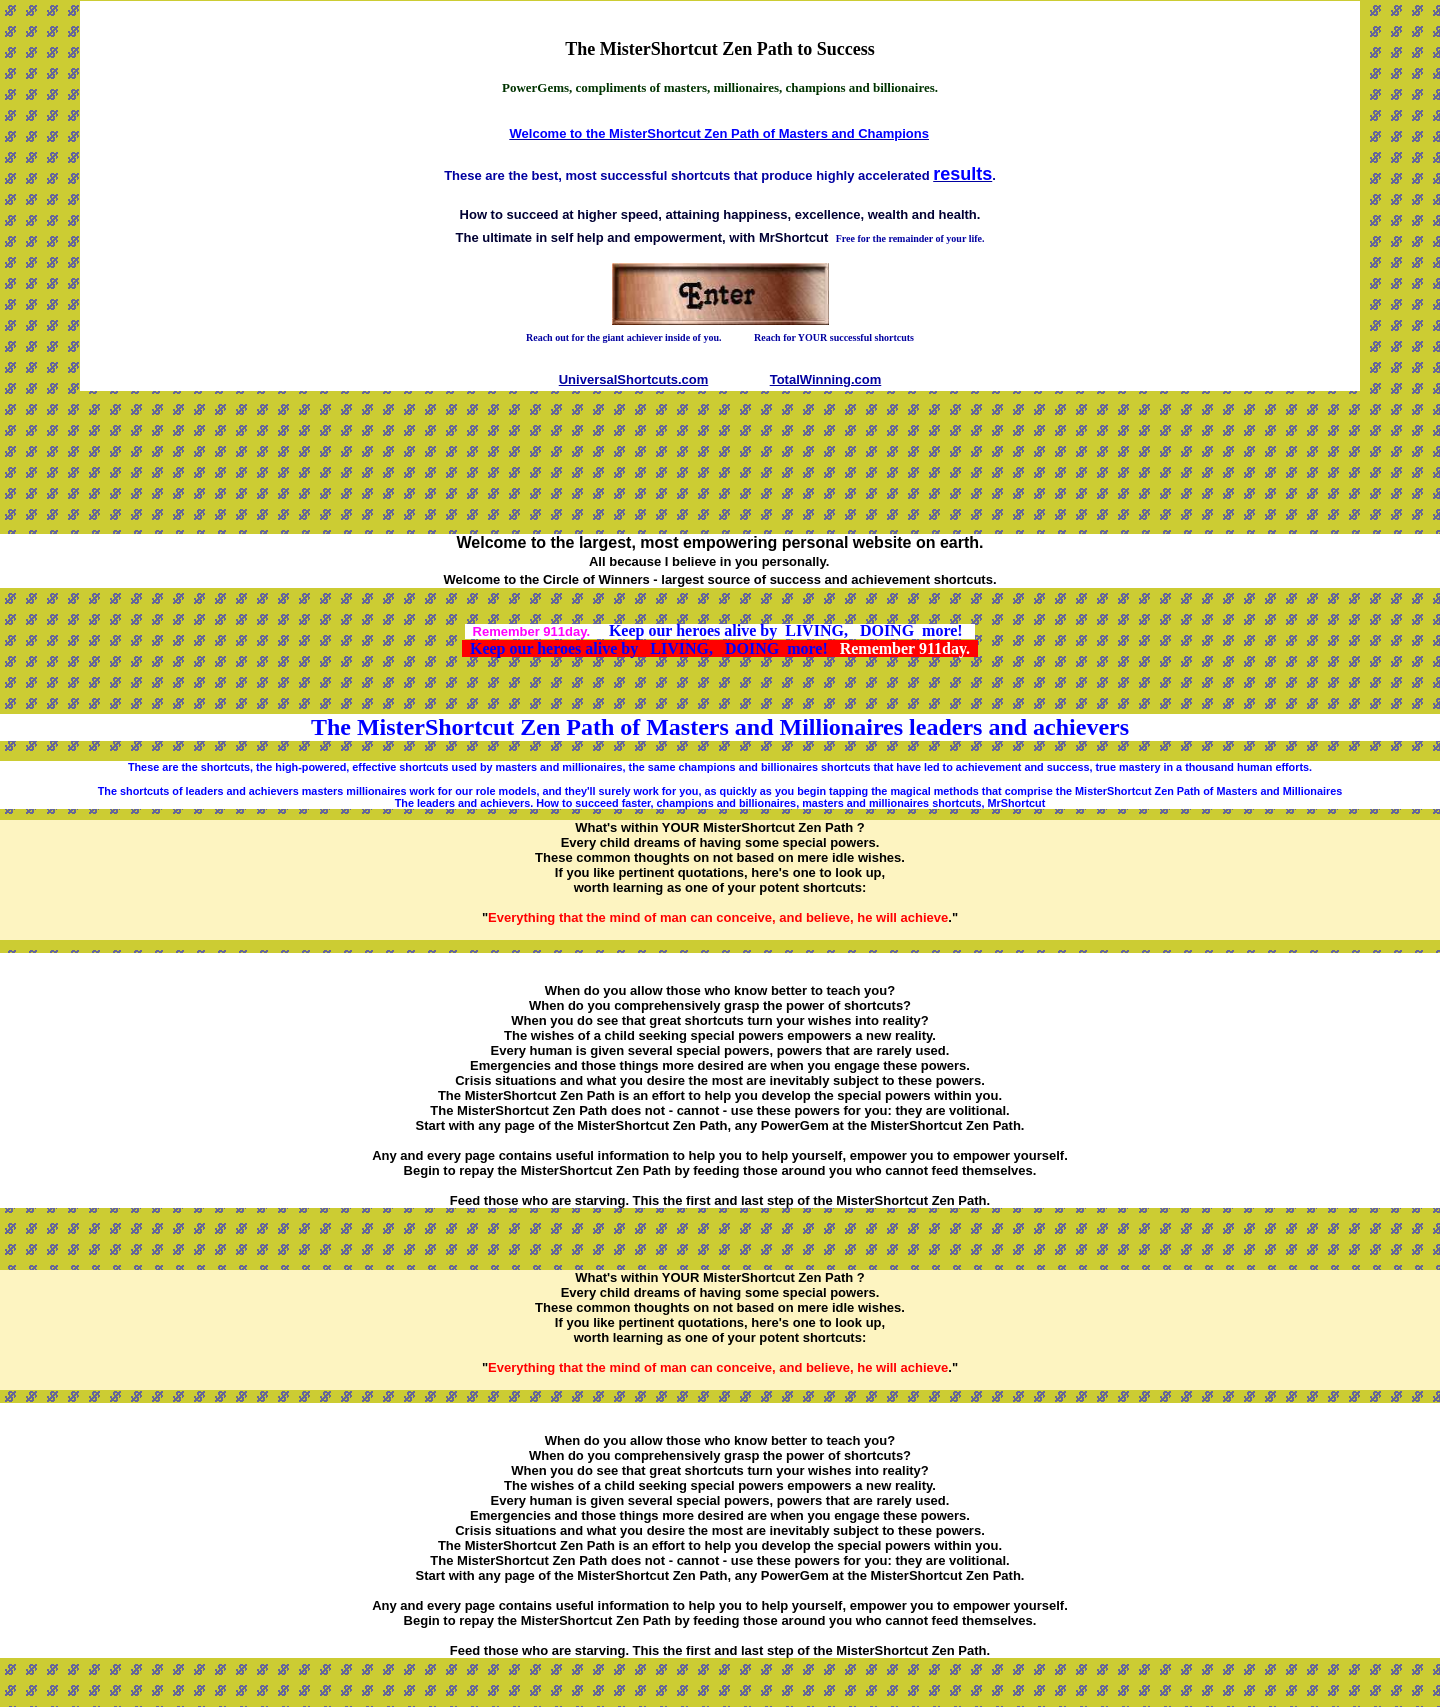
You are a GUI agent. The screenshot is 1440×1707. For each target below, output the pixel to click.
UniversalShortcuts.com (634, 379)
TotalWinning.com (826, 379)
